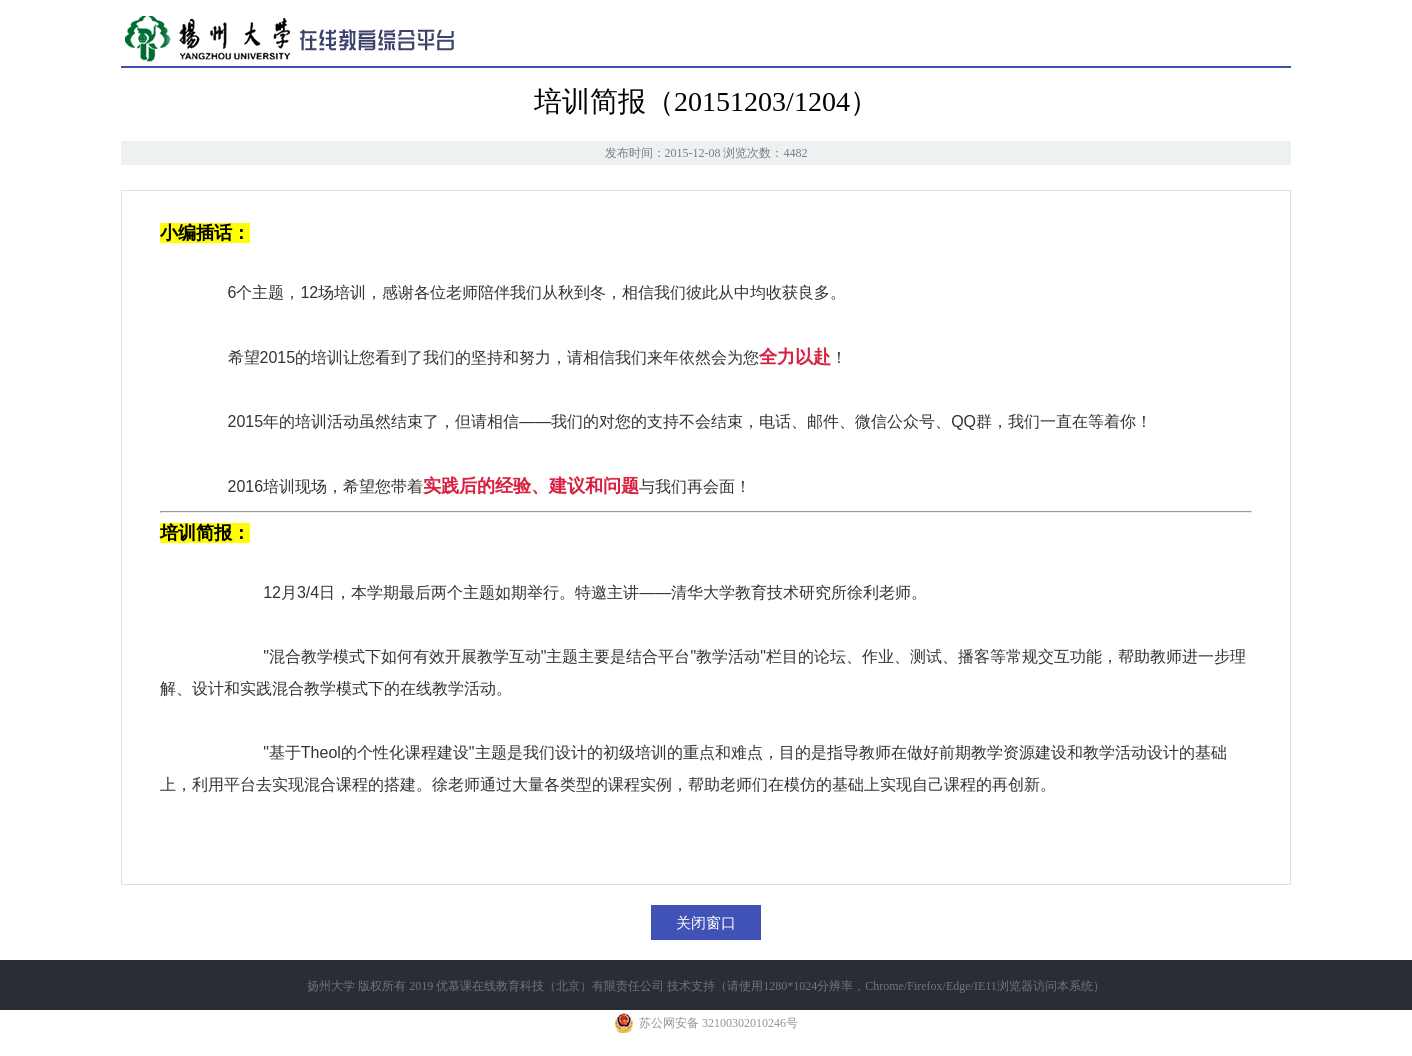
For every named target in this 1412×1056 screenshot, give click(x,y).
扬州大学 (331, 986)
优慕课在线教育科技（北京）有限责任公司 (550, 986)
